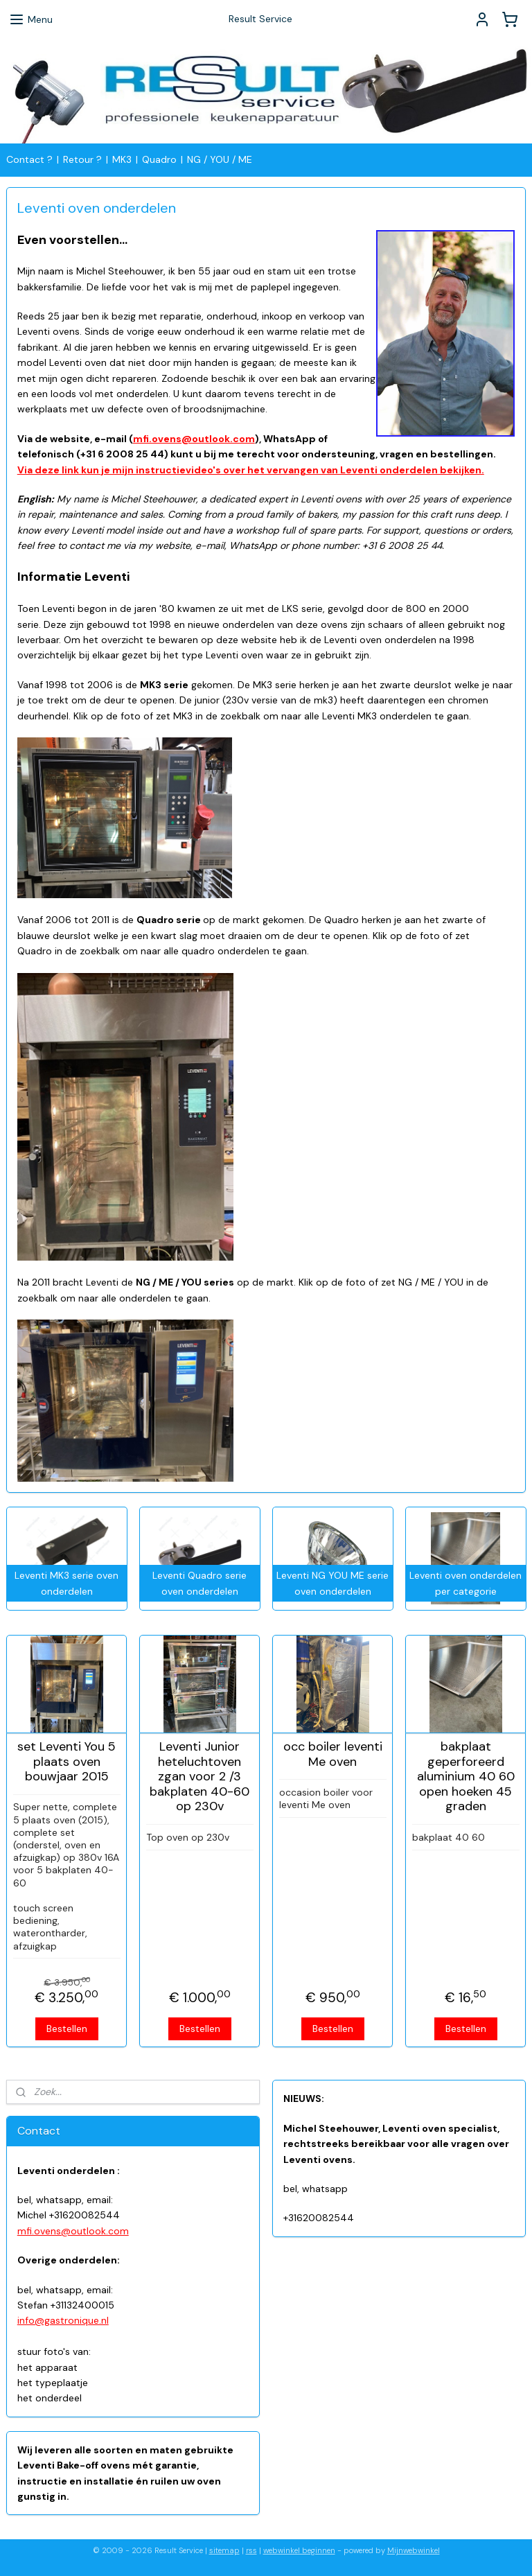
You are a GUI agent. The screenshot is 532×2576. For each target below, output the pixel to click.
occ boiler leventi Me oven (332, 1754)
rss (251, 2550)
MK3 (122, 159)
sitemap (224, 2550)
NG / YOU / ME (219, 159)
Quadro (159, 159)
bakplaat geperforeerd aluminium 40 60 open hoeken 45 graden (466, 1777)
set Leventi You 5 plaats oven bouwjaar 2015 (66, 1762)
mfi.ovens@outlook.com (194, 438)
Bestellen (66, 2028)
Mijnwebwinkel (413, 2550)
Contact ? (29, 159)
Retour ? (82, 159)
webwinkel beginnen (299, 2550)
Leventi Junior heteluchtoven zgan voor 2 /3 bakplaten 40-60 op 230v (199, 1777)
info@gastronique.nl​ (63, 2320)
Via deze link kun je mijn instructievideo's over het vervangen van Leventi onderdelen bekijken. (250, 469)
